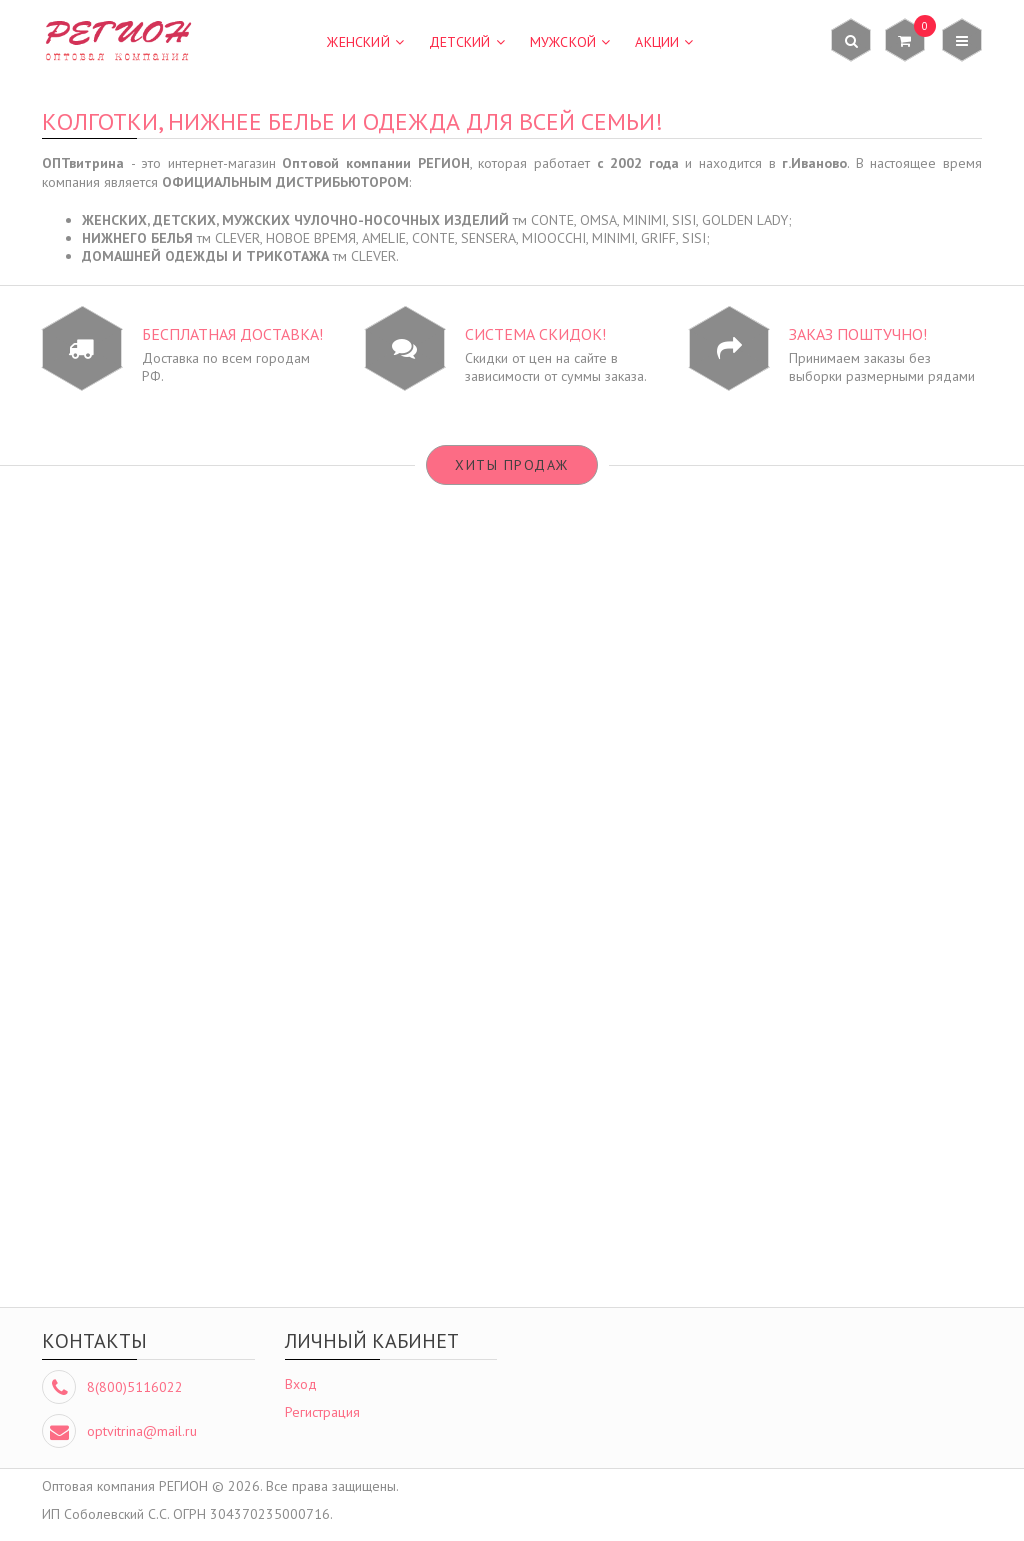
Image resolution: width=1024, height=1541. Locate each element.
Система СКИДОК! (535, 334)
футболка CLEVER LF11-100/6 (629, 1188)
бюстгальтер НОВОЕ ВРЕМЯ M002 (159, 787)
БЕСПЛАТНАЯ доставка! (232, 334)
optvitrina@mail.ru (142, 1431)
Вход (301, 1384)
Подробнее (159, 845)
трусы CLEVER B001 (159, 1188)
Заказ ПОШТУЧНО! (858, 334)
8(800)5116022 (135, 1387)
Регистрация (322, 1412)
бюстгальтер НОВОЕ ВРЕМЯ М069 (394, 787)
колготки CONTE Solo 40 (864, 787)
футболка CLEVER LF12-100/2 (864, 1188)
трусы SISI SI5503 (394, 1188)
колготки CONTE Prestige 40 (629, 787)
